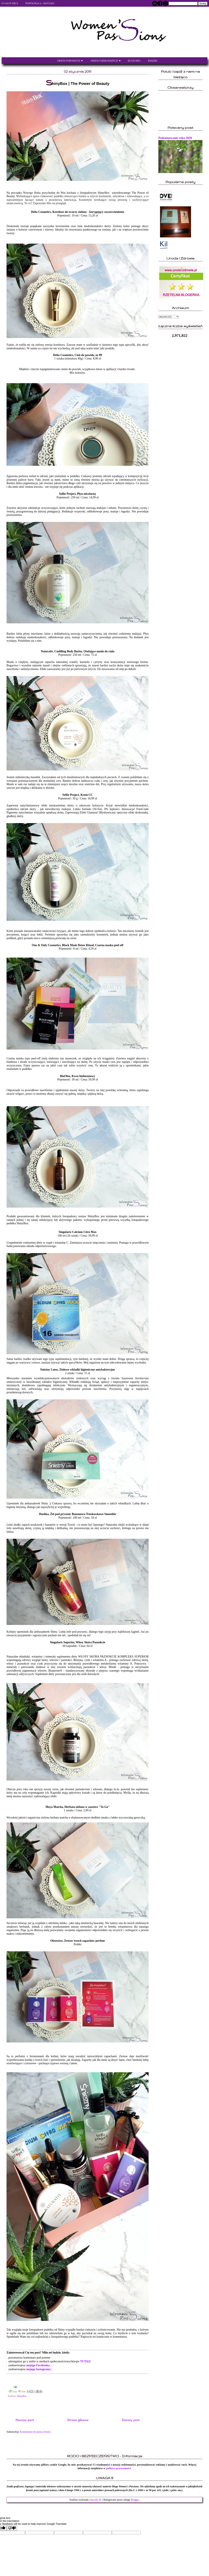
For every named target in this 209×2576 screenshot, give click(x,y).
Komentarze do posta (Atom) (35, 2431)
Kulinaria (134, 60)
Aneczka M (95, 2499)
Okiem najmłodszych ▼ (106, 60)
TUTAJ (84, 2361)
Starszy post (131, 2420)
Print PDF (17, 2391)
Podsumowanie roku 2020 (175, 138)
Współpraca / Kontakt (40, 3)
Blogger (135, 2499)
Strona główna (77, 2420)
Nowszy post (25, 2420)
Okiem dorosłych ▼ (70, 60)
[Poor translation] (12, 2528)
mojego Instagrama (38, 2369)
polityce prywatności (118, 2468)
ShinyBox (21, 2396)
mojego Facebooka (37, 2365)
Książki (152, 60)
